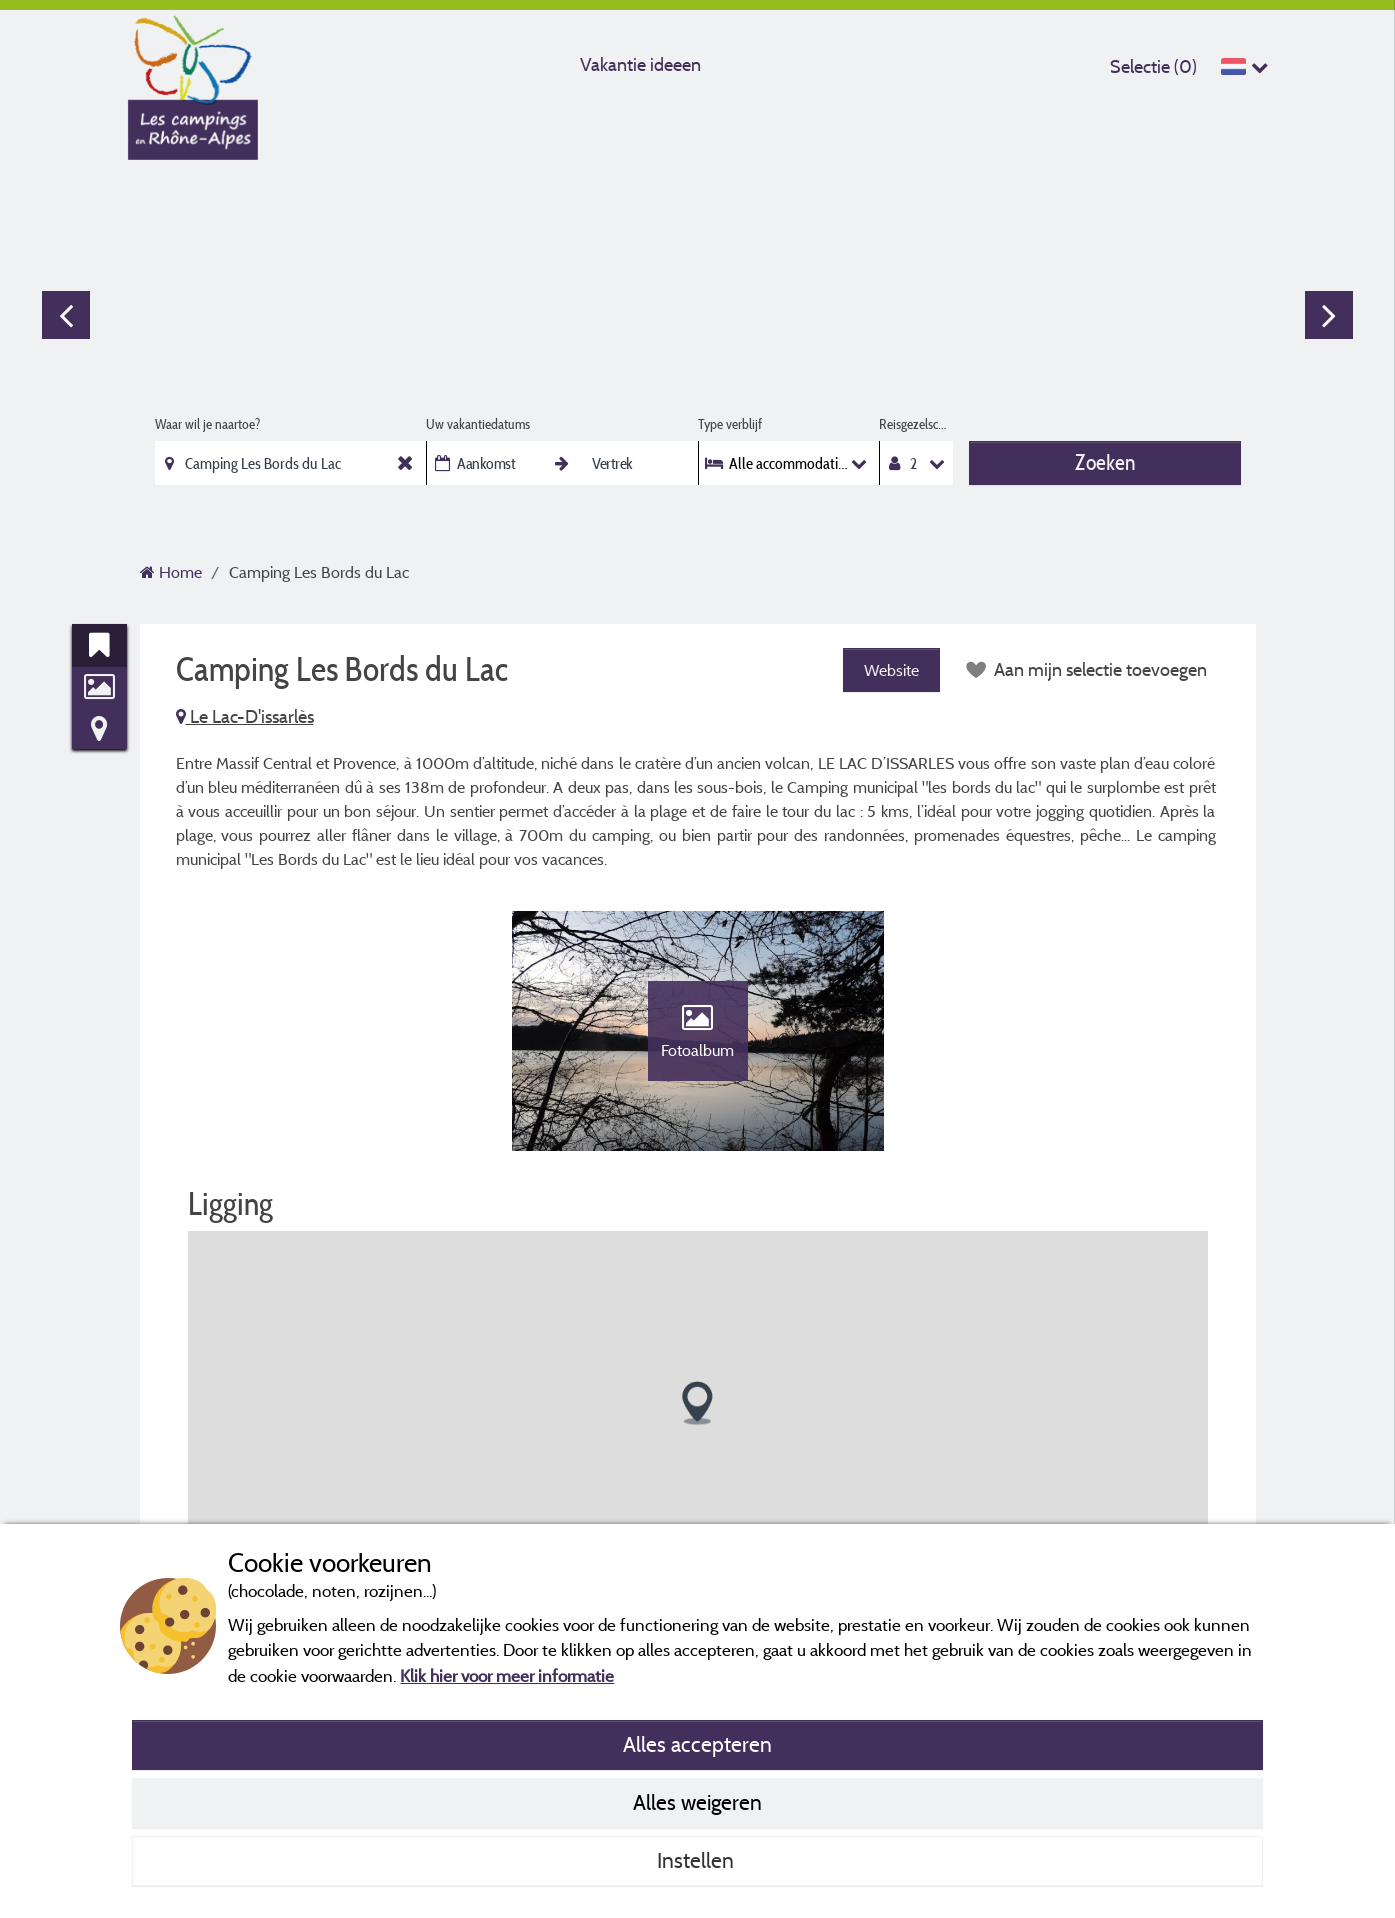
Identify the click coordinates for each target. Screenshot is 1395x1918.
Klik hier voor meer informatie (507, 1675)
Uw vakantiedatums (478, 424)
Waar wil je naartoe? (207, 424)
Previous (66, 315)
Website (891, 670)
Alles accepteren (697, 1744)
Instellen (698, 1860)
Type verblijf (730, 424)
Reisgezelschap (916, 424)
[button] (697, 1403)
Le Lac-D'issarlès (245, 716)
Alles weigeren (697, 1802)
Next (1329, 315)
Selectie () (1153, 66)
